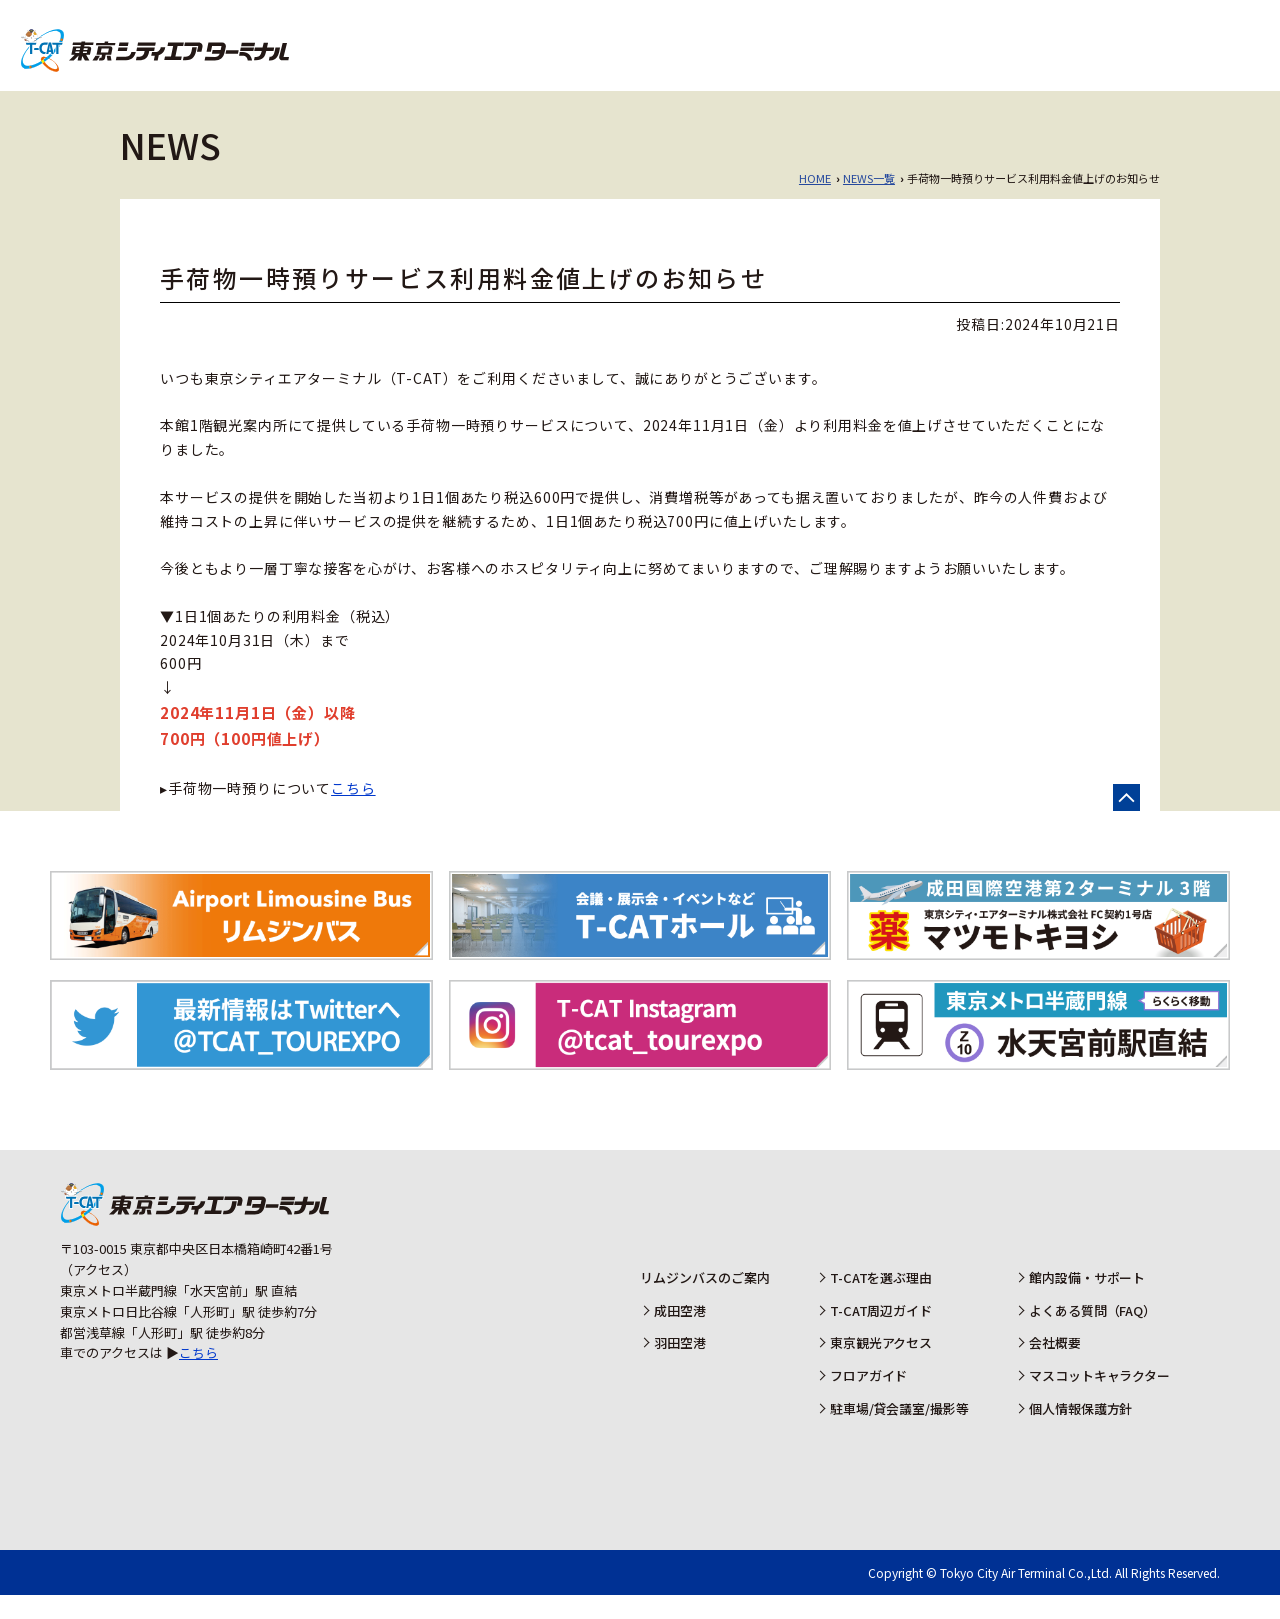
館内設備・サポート (1087, 1301)
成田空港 (1060, 39)
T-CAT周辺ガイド (880, 1334)
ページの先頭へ (1126, 821)
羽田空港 (1181, 39)
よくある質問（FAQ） (1093, 1334)
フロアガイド (868, 1399)
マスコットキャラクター (1100, 1399)
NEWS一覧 (869, 202)
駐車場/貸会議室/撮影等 (899, 1432)
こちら (353, 812)
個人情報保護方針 (1081, 1432)
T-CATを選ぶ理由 (880, 1301)
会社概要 (1055, 1366)
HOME (815, 202)
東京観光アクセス (880, 1366)
